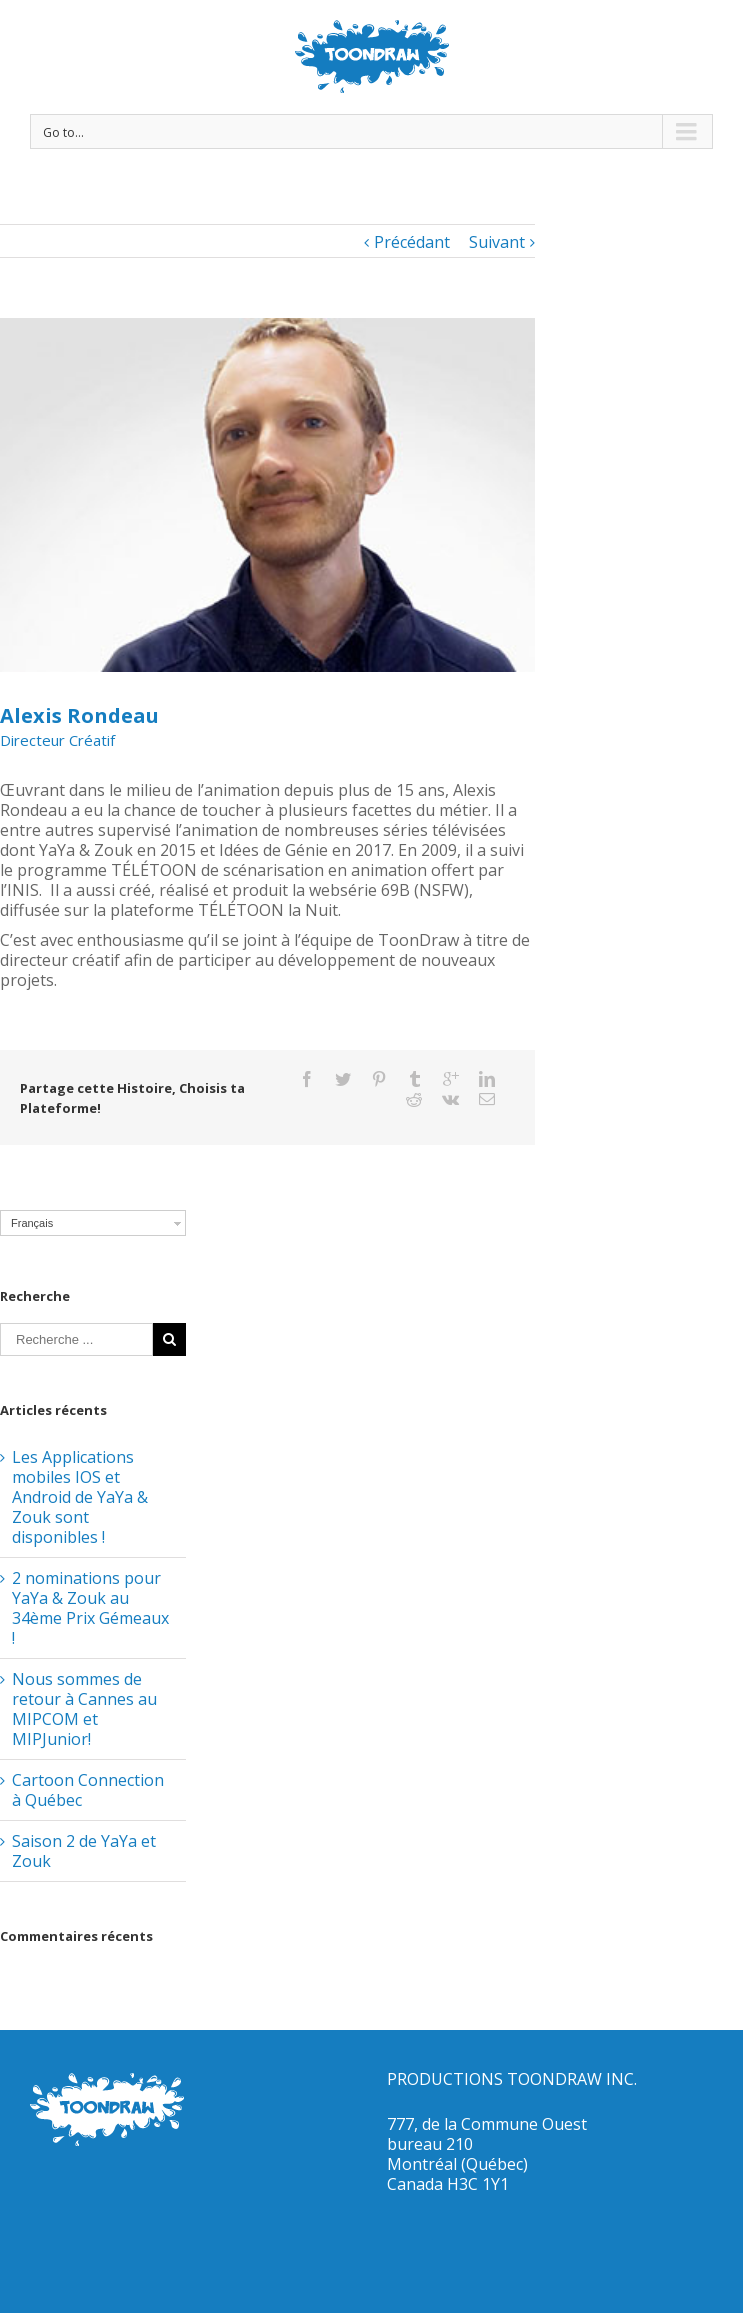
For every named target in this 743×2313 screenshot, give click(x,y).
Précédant (412, 242)
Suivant (497, 242)
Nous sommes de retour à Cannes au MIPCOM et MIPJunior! (84, 1709)
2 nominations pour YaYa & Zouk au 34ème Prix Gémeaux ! (90, 1608)
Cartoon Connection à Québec (88, 1790)
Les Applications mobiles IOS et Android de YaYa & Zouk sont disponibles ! (80, 1497)
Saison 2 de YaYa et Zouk (84, 1851)
